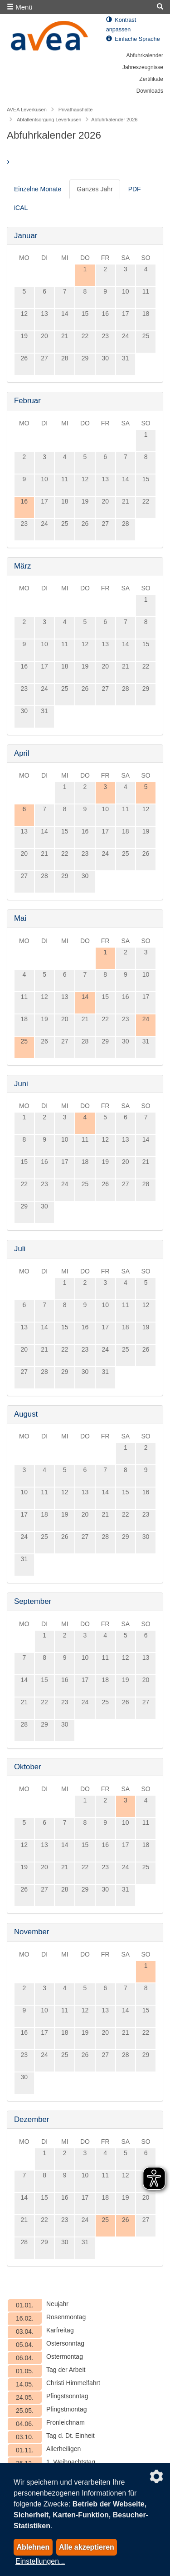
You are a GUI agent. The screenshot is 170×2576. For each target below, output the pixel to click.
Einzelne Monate (37, 189)
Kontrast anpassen (121, 25)
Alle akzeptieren (86, 2547)
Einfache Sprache (133, 39)
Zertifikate (151, 79)
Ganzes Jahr (94, 189)
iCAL (21, 207)
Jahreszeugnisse (142, 67)
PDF (134, 189)
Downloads (149, 91)
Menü (20, 7)
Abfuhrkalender (144, 55)
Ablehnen (32, 2547)
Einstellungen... (40, 2561)
